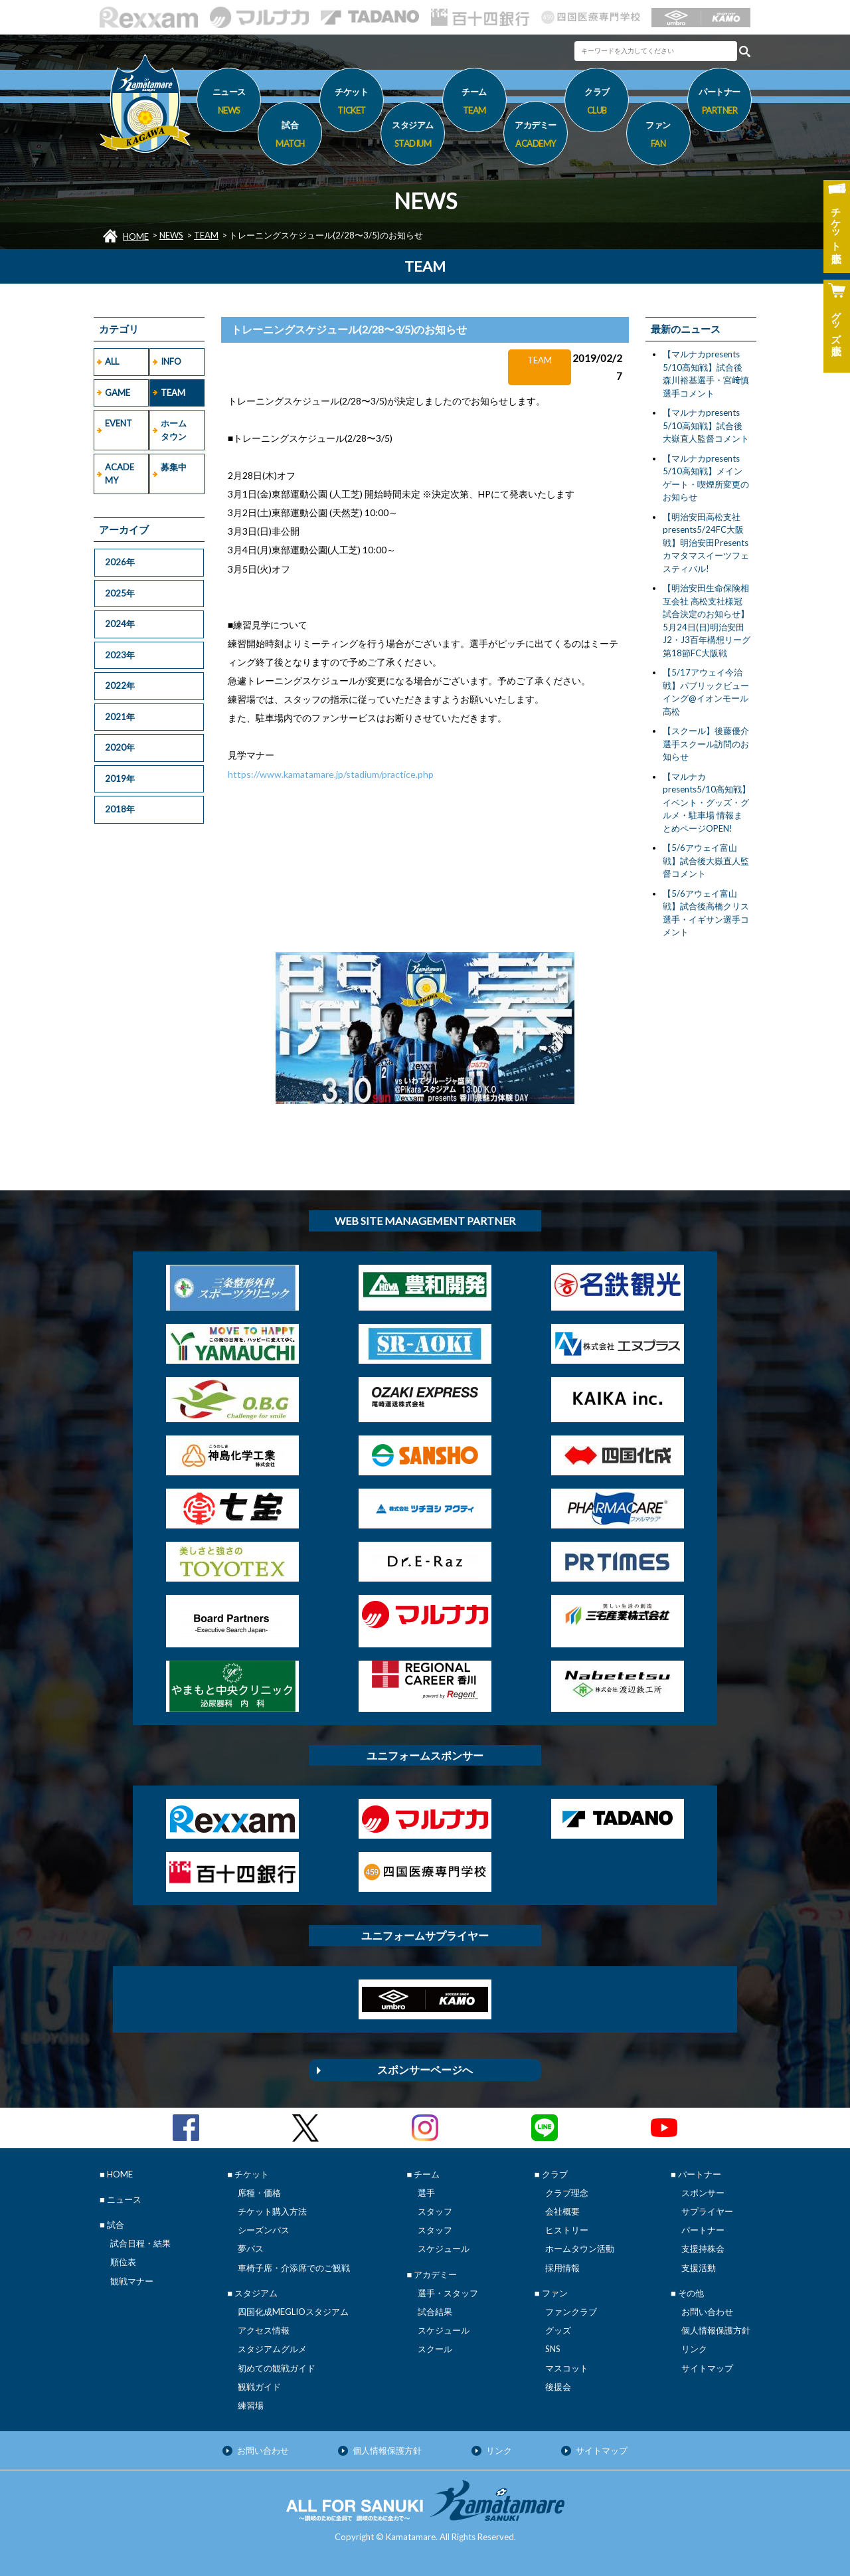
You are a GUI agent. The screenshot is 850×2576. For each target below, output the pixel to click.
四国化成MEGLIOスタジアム (293, 2311)
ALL (112, 361)
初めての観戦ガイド (276, 2368)
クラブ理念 (566, 2192)
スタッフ (435, 2211)
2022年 (120, 685)
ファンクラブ (571, 2311)
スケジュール (443, 2248)
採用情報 (562, 2267)
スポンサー (702, 2192)
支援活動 (698, 2267)
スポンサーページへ (425, 2069)
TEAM (206, 235)
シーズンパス (264, 2230)
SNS (552, 2349)
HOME (136, 236)
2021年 (120, 716)
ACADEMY (119, 474)
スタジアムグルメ (272, 2349)
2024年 (120, 623)
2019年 (120, 778)
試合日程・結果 (140, 2243)
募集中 (174, 467)
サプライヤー (707, 2211)
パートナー (702, 2230)
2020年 (120, 747)
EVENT (118, 423)
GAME (117, 392)
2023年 (120, 655)
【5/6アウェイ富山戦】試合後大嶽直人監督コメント (706, 860)
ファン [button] (658, 136)
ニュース (229, 103)
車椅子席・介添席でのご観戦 (294, 2267)
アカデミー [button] (535, 136)
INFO (171, 361)
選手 (426, 2192)
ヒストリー (566, 2230)
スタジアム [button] (413, 136)
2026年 (120, 562)
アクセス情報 (264, 2330)
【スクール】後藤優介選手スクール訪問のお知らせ (706, 743)
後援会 (558, 2386)
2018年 (120, 809)
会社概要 (562, 2211)
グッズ (558, 2330)
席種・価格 (259, 2192)
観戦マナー (131, 2281)
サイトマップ (707, 2368)
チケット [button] (352, 103)
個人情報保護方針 (715, 2330)
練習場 (251, 2405)
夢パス (251, 2248)
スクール (435, 2349)
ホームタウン (174, 430)
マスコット (566, 2368)
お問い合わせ (707, 2311)
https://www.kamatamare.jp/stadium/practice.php (331, 774)
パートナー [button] (719, 103)
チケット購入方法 (272, 2211)
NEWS (171, 235)
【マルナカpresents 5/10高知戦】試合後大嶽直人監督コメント (706, 425)
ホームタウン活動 (579, 2248)
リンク (694, 2349)
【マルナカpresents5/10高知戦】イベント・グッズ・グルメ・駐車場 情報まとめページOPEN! (706, 802)
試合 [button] (290, 136)
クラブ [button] (597, 103)
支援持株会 (702, 2248)
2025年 (120, 593)
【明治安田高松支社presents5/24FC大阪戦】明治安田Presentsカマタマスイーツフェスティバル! (706, 542)
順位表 (123, 2261)
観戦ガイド (259, 2386)
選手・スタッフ (448, 2293)
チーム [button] (474, 103)
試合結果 (435, 2311)
